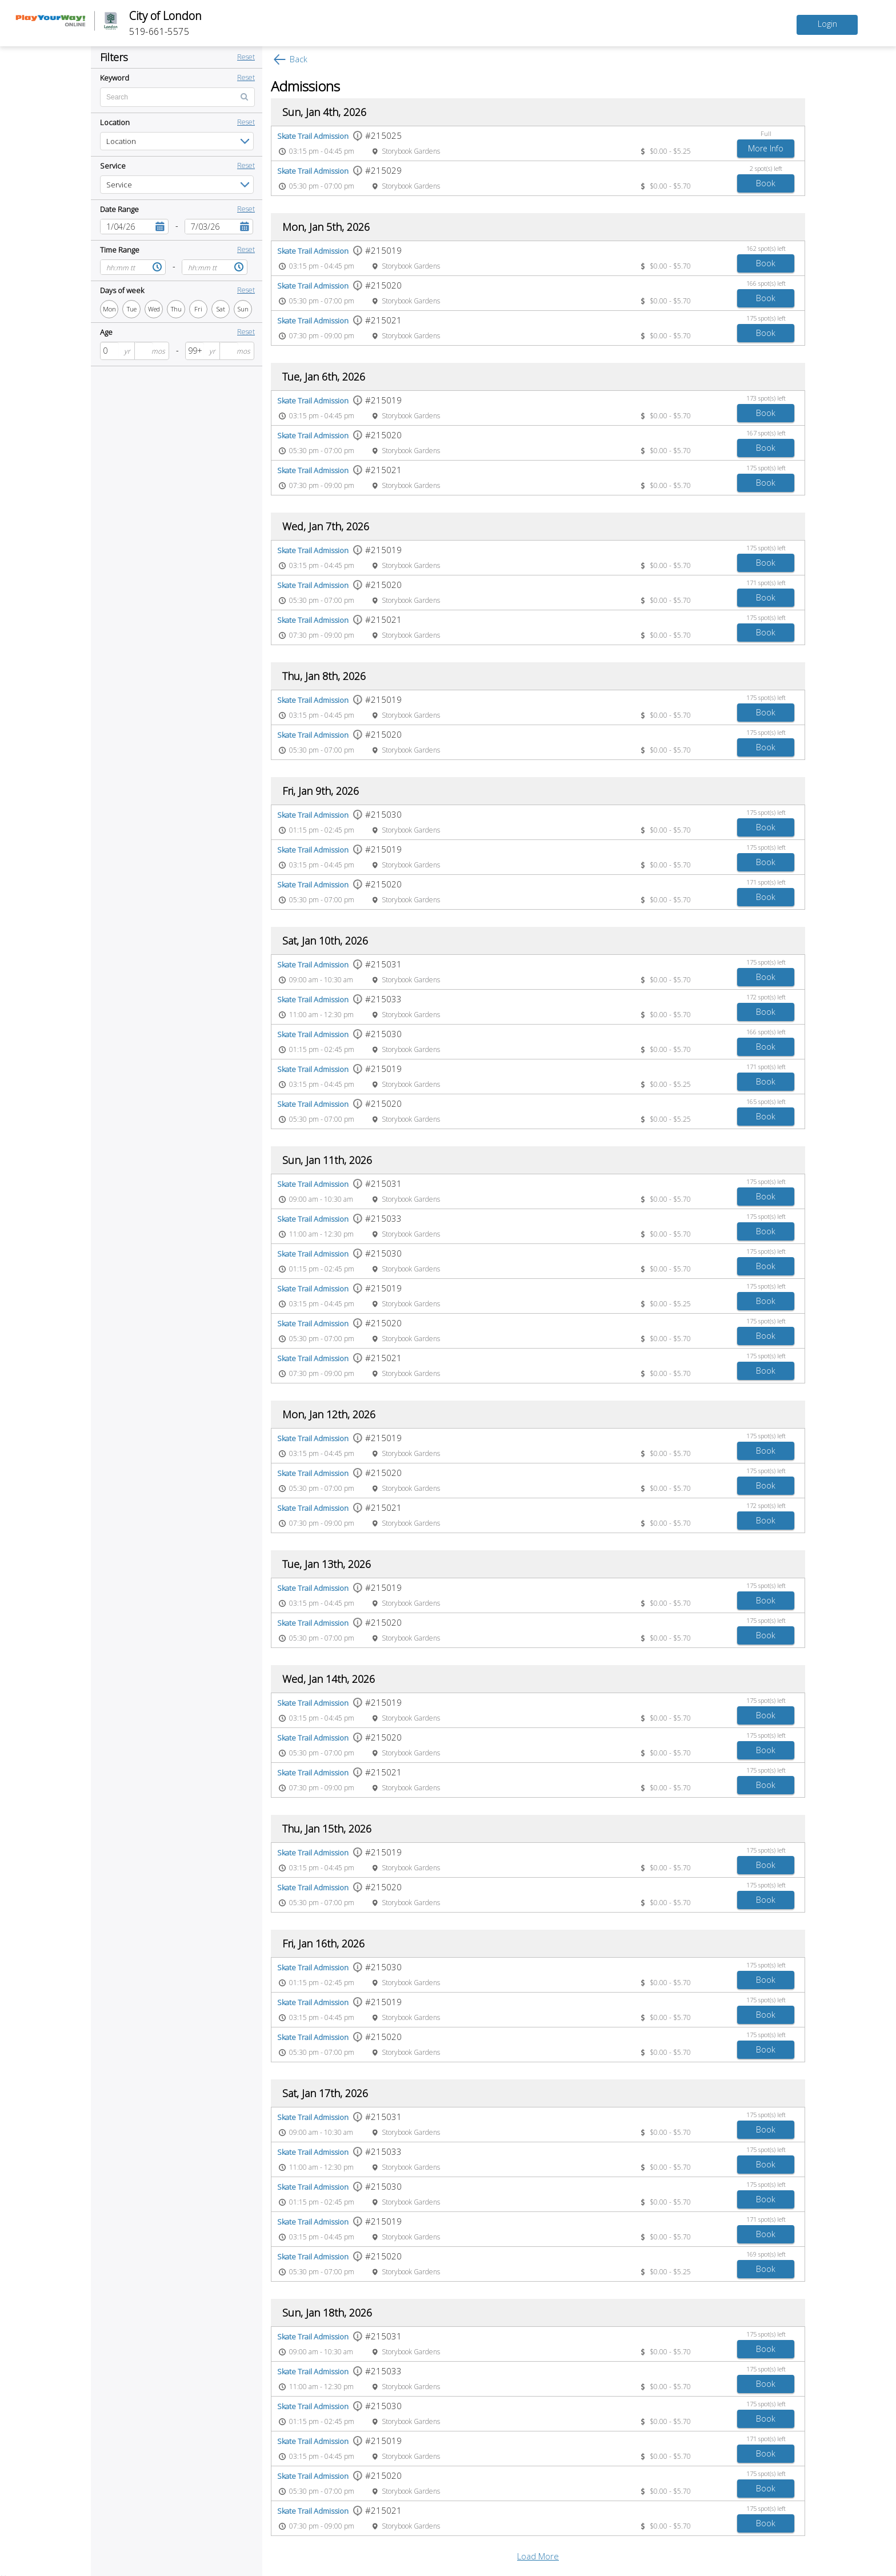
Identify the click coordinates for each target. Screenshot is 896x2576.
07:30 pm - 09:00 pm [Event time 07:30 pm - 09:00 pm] (321, 336)
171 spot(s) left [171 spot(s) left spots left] (766, 582)
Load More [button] (538, 2556)
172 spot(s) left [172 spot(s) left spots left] (766, 997)
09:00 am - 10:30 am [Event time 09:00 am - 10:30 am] (321, 980)
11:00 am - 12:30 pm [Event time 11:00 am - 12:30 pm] (321, 1014)
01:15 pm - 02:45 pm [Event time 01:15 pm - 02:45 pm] (321, 830)
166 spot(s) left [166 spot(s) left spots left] (766, 283)
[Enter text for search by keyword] (177, 97)
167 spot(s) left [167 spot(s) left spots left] (766, 433)
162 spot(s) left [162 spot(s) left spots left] (766, 248)
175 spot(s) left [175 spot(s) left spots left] (766, 318)
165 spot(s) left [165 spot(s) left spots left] (766, 1101)
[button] (159, 226)
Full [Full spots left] (766, 133)
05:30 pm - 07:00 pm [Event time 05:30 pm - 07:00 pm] (321, 186)
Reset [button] (246, 57)
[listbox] (177, 141)
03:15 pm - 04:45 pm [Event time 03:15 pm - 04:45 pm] (321, 151)
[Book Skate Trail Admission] (765, 183)
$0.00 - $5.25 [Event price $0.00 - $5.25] (670, 151)
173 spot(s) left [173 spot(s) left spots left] (766, 398)
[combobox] (126, 226)
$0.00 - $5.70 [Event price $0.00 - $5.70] (670, 186)
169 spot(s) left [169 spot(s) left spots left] (766, 2254)
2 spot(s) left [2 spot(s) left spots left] (766, 168)
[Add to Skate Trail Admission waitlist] (765, 148)
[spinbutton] (110, 350)
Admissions (305, 86)
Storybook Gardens (411, 151)
